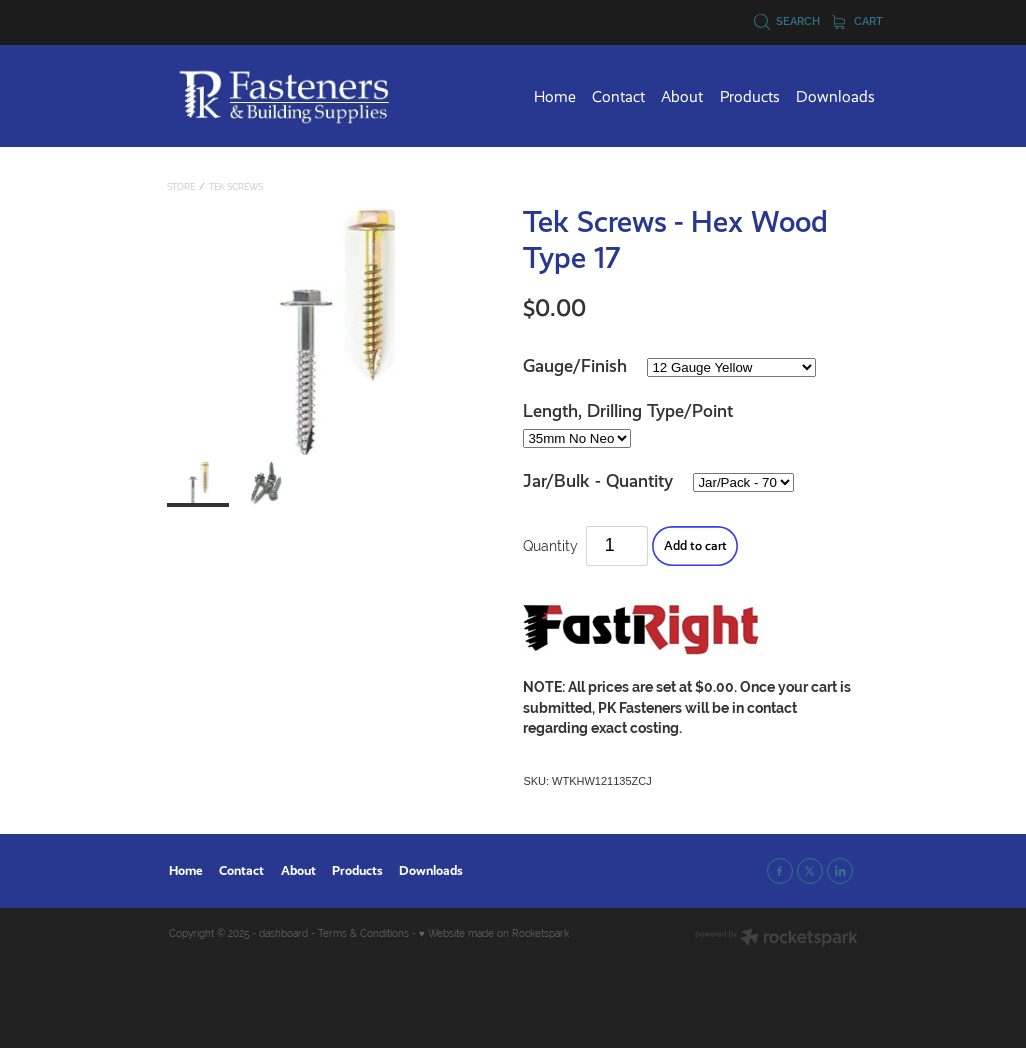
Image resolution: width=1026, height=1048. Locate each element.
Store (181, 187)
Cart (858, 21)
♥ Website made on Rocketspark (494, 933)
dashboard (283, 933)
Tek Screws (236, 187)
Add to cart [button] (695, 545)
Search (787, 21)
